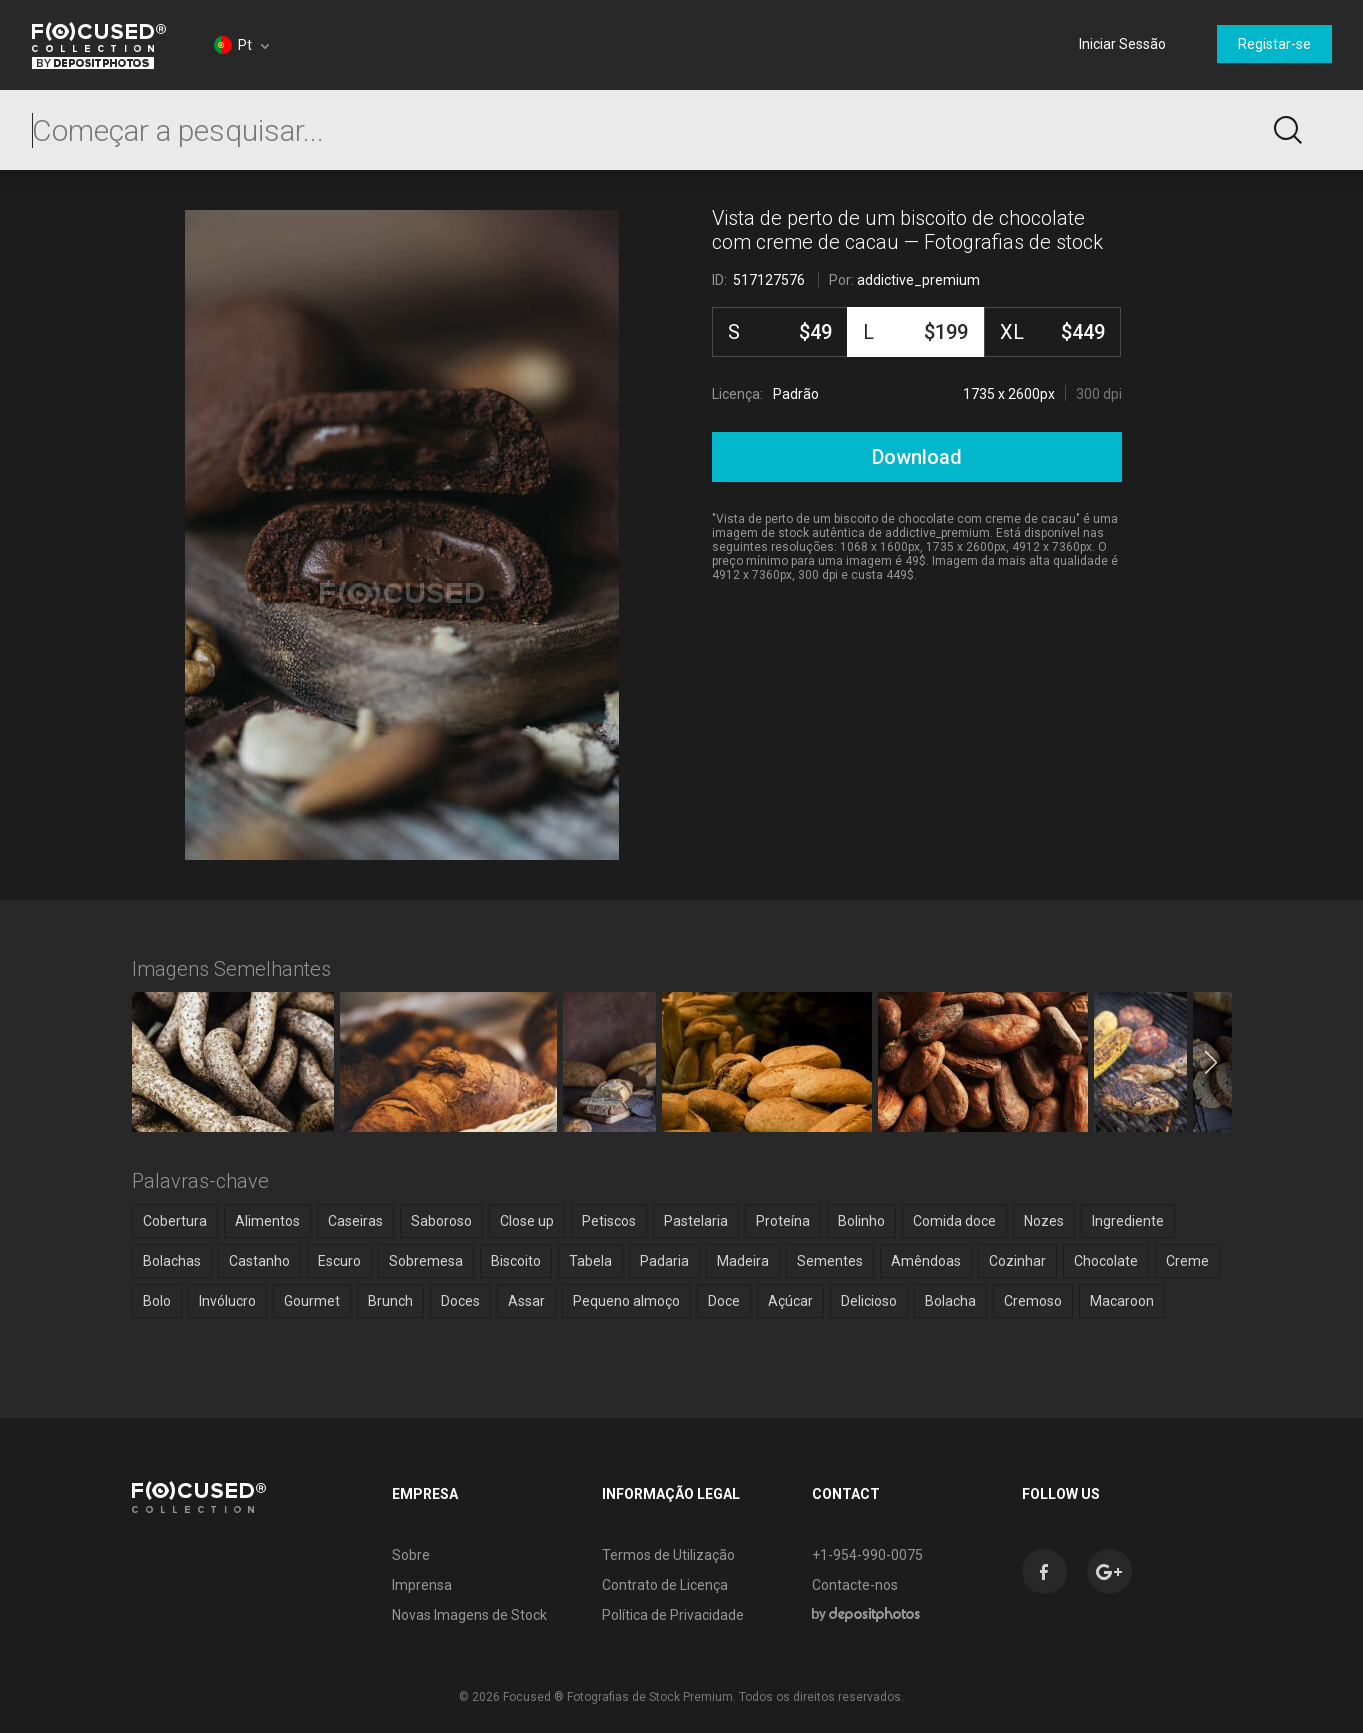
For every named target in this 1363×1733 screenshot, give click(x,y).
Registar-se (1274, 44)
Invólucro (227, 1301)
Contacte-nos (855, 1585)
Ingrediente (1128, 1221)
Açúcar (790, 1301)
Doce (724, 1301)
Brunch (390, 1301)
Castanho (259, 1261)
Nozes (1044, 1221)
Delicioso (869, 1301)
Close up (527, 1221)
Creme (1187, 1261)
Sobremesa (426, 1261)
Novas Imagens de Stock (469, 1615)
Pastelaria (696, 1221)
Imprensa (422, 1585)
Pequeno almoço (626, 1301)
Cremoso (1033, 1301)
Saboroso (441, 1221)
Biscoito (516, 1261)
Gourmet (312, 1301)
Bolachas (172, 1261)
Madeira (743, 1261)
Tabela (590, 1261)
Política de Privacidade (673, 1615)
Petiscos (609, 1221)
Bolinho (861, 1221)
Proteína (783, 1221)
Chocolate (1106, 1261)
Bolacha (950, 1301)
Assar (526, 1301)
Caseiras (355, 1221)
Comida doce (954, 1221)
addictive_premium (918, 280)
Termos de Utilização (668, 1555)
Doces (460, 1301)
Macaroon (1122, 1301)
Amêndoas (926, 1261)
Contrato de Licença (665, 1585)
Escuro (339, 1261)
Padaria (664, 1261)
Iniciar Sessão (1122, 44)
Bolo (157, 1301)
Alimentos (267, 1221)
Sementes (830, 1261)
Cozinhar (1017, 1261)
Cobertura (175, 1221)
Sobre (411, 1555)
